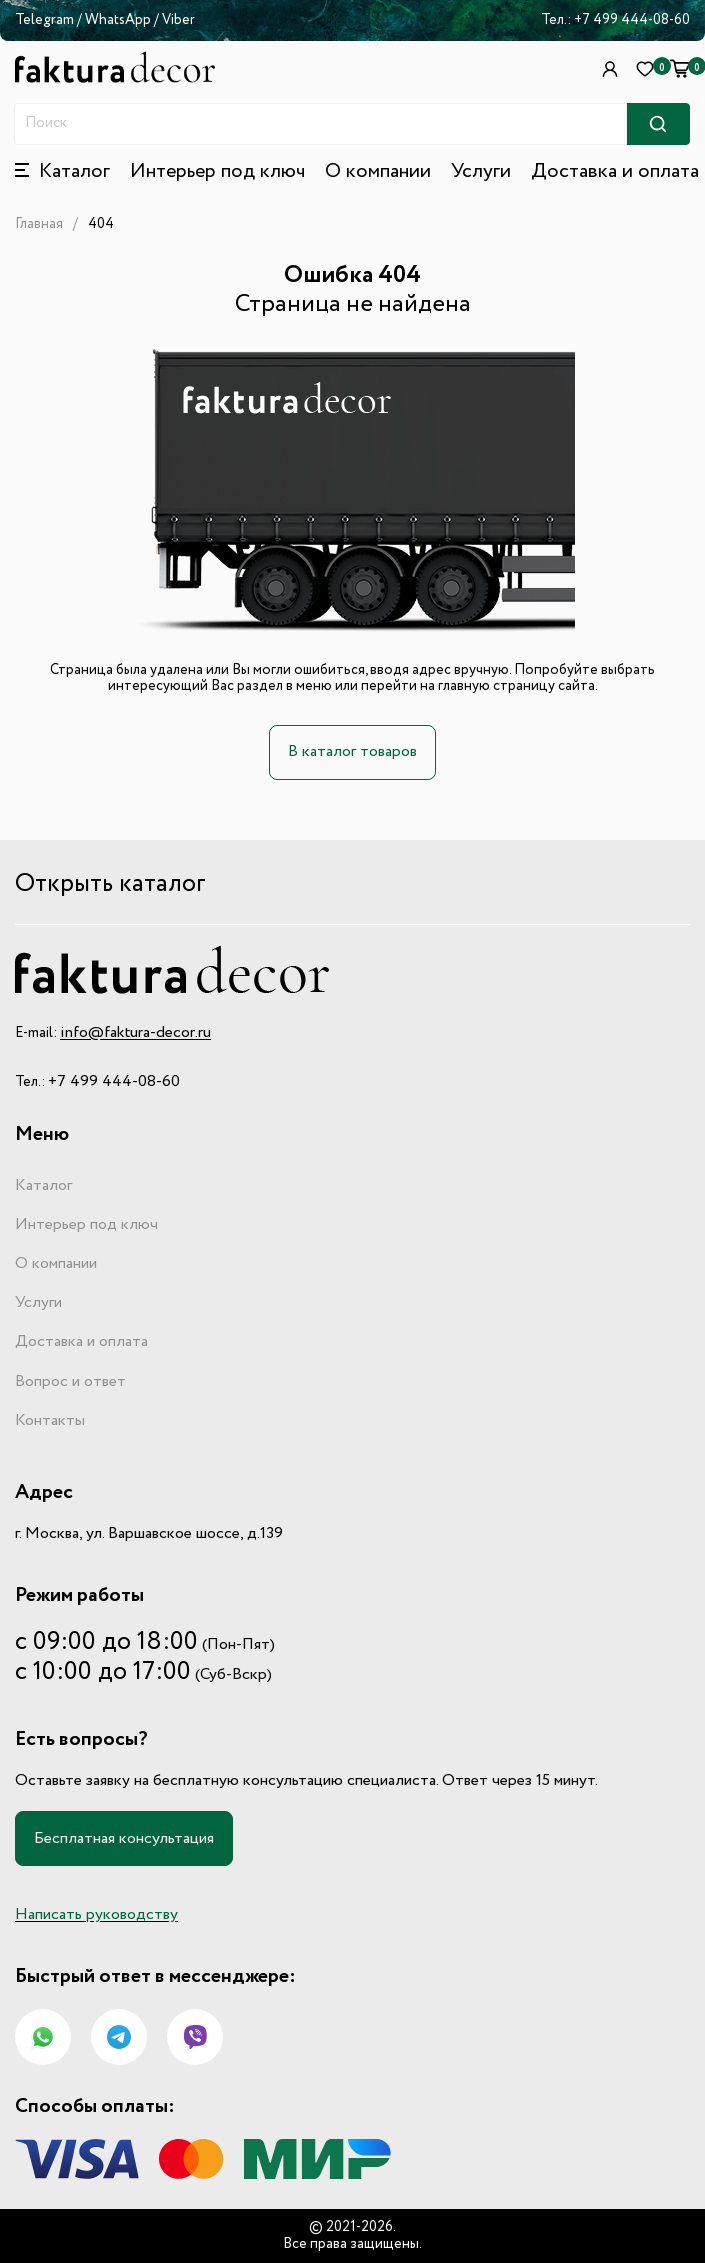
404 (101, 224)
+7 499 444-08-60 (632, 20)
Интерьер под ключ (217, 172)
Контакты (50, 1421)
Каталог (43, 1186)
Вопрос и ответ (70, 1382)
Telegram (44, 20)
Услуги (481, 172)
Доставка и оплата (615, 172)
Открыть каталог (110, 884)
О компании (378, 172)
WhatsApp (119, 20)
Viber (178, 20)
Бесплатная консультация (124, 1839)
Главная (39, 224)
